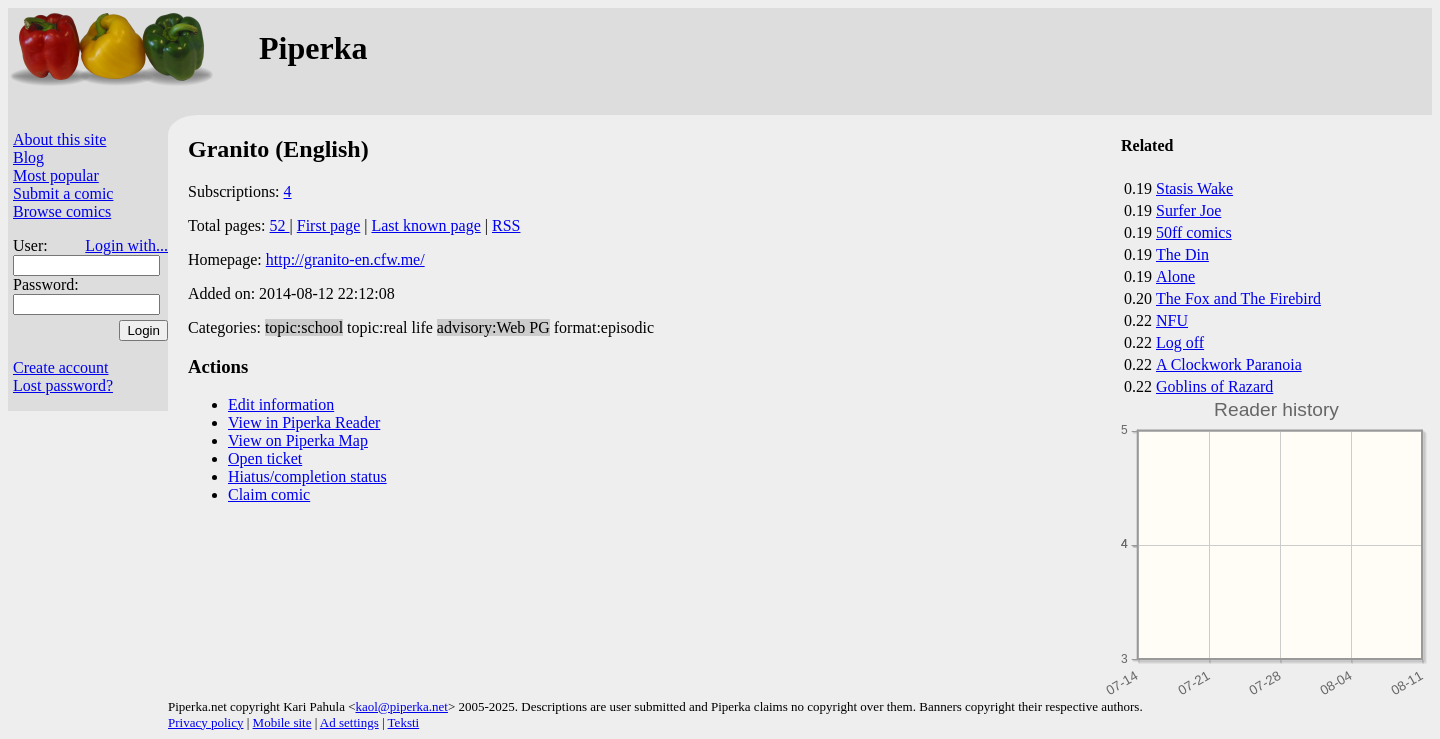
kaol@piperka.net (401, 706)
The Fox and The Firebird (1238, 298)
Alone (1175, 276)
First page (329, 225)
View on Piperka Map (298, 440)
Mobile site (282, 722)
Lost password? (63, 385)
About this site (59, 139)
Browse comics (62, 211)
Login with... (126, 245)
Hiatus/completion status (307, 476)
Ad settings (349, 722)
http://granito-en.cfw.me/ (345, 259)
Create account (61, 367)
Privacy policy (205, 722)
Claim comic (269, 494)
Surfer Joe (1188, 210)
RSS (506, 225)
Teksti (404, 722)
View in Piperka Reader (304, 422)
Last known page (425, 225)
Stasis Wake (1194, 188)
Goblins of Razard (1214, 386)
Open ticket (265, 458)
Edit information (281, 404)
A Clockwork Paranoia (1229, 364)
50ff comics (1194, 232)
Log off (1180, 342)
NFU (1172, 320)
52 (280, 225)
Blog (28, 157)
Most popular (56, 175)
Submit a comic (63, 193)
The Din (1182, 254)
